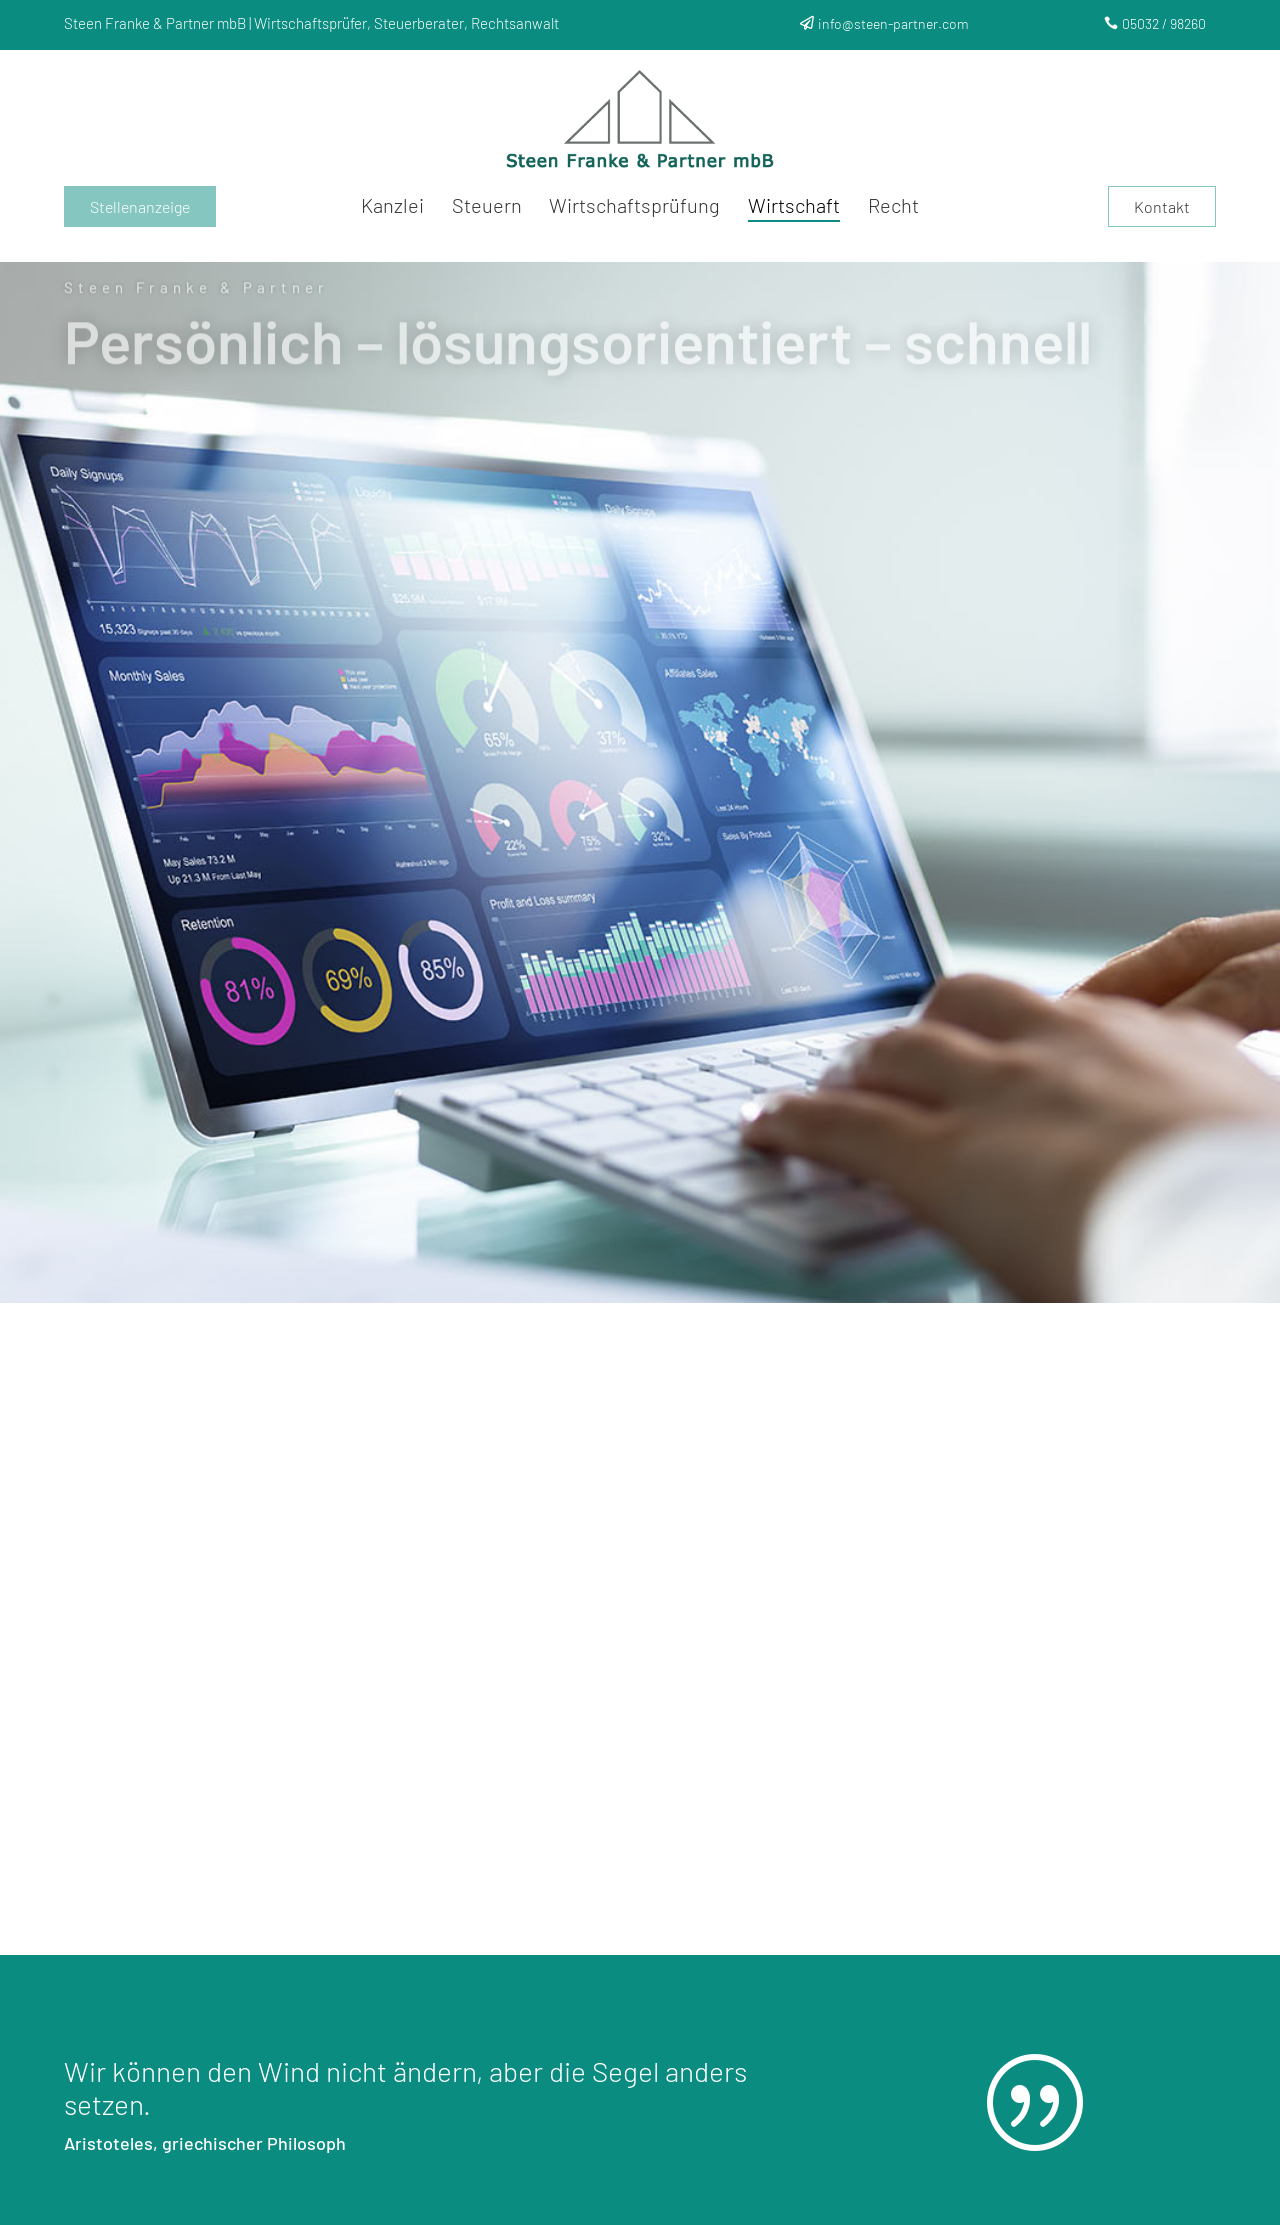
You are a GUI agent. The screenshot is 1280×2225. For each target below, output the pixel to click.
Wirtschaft (794, 207)
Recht (893, 207)
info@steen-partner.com (893, 23)
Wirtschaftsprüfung (634, 207)
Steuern (487, 207)
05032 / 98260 (1164, 23)
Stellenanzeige (140, 206)
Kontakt (1162, 206)
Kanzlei (392, 207)
